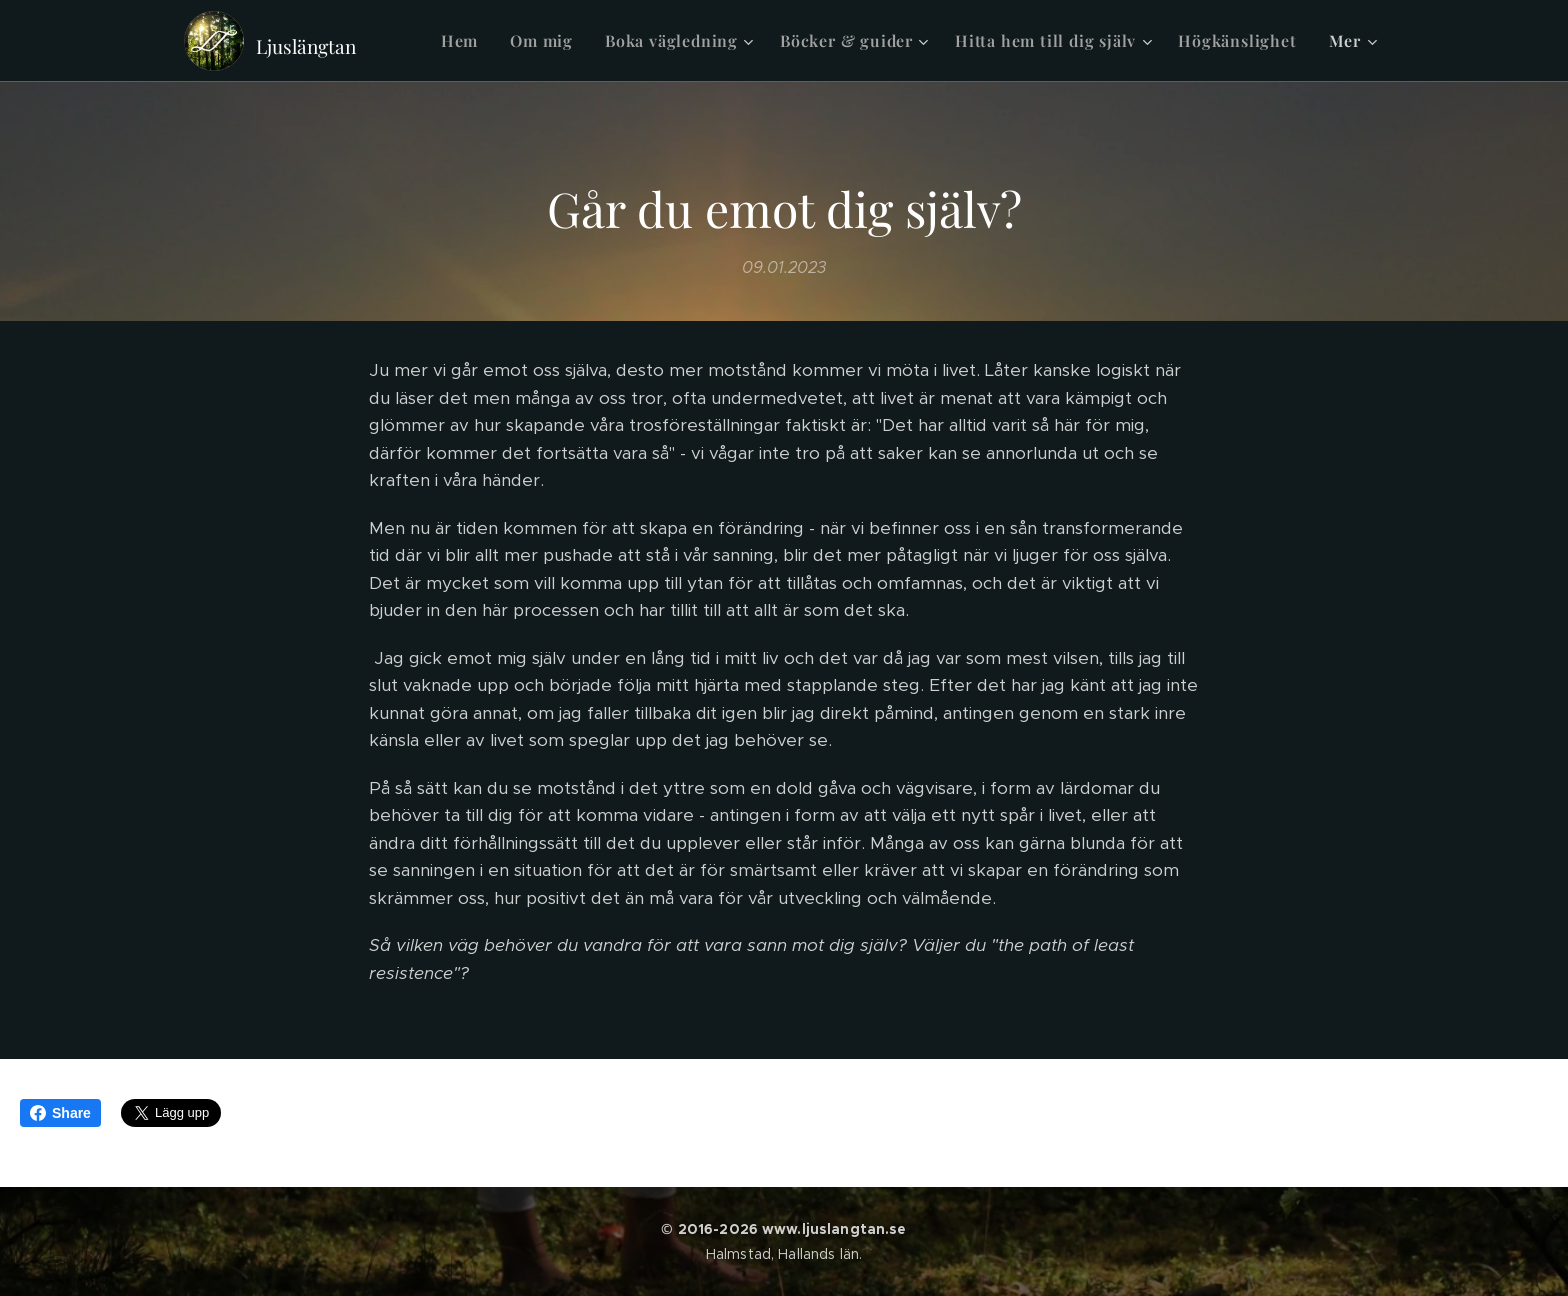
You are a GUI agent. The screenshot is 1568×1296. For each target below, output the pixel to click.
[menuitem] (465, 41)
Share (60, 1113)
